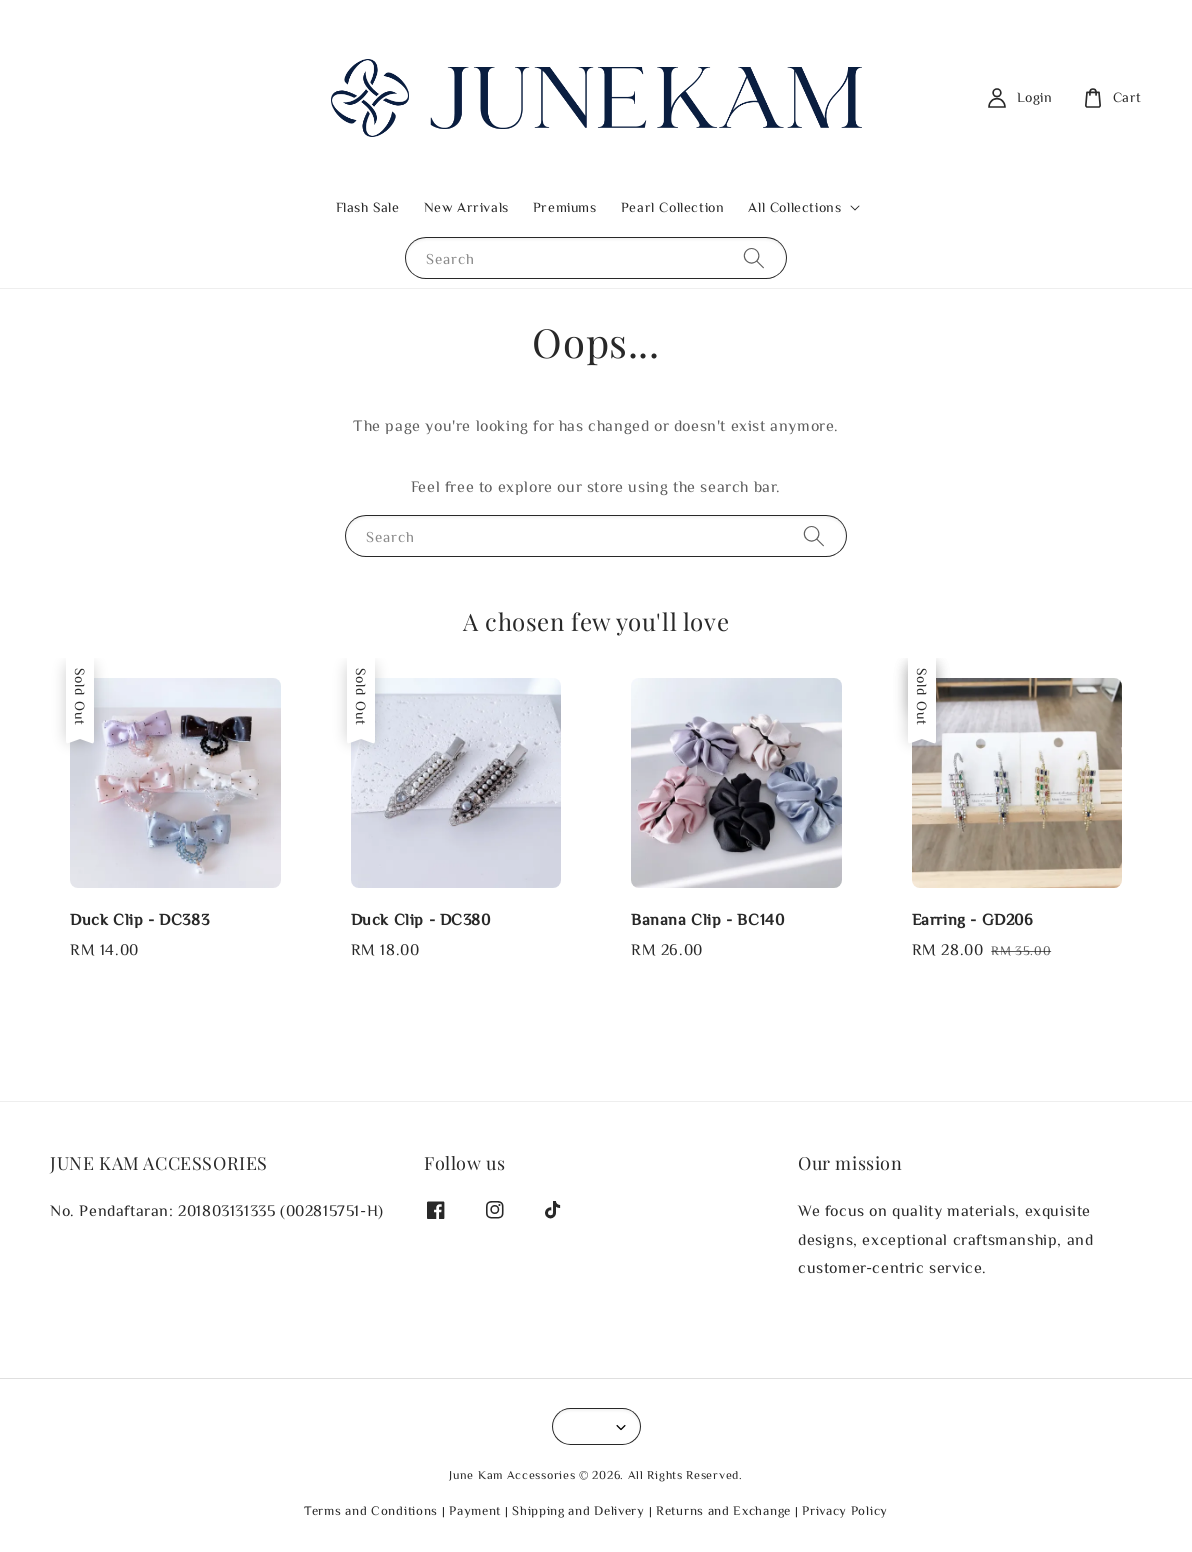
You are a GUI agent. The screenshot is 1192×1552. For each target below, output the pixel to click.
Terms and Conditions (371, 1510)
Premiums (565, 207)
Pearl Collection (673, 207)
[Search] (754, 257)
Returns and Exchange (723, 1510)
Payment (475, 1510)
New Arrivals (466, 207)
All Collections (794, 207)
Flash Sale (368, 207)
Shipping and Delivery (578, 1510)
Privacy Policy (845, 1510)
